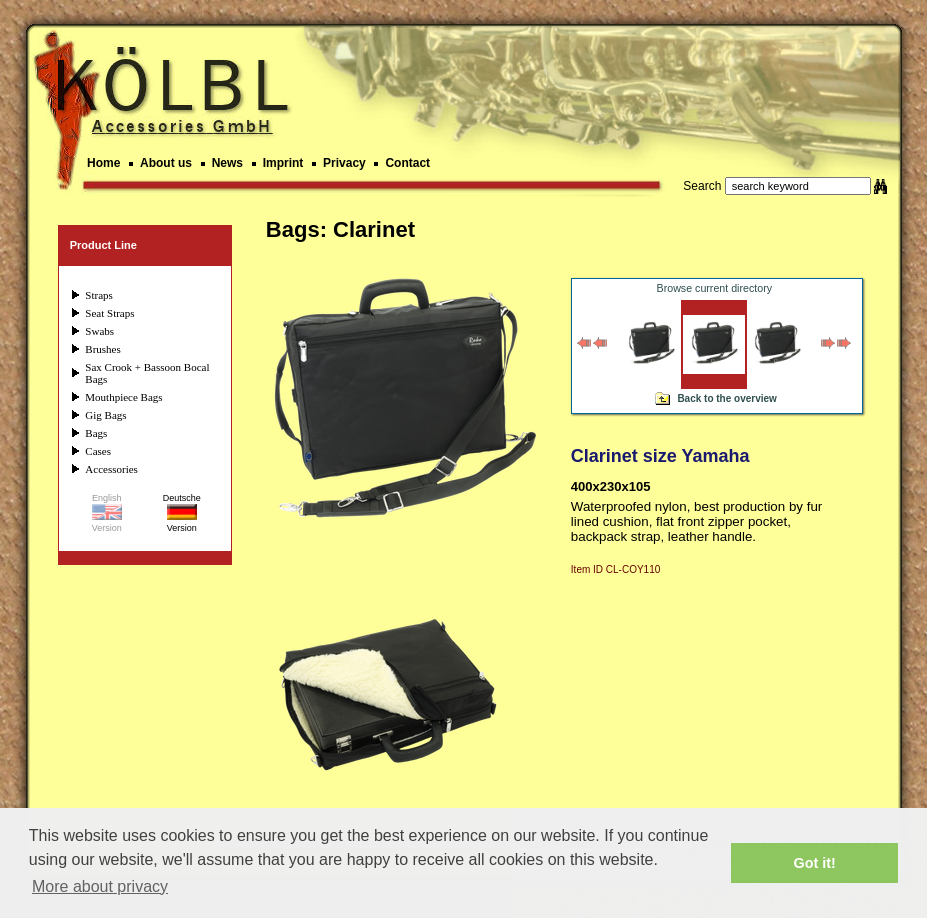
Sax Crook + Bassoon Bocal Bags (147, 373)
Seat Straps (109, 313)
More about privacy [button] (100, 886)
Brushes (102, 349)
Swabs (99, 331)
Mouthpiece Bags (123, 397)
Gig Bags (105, 415)
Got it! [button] (815, 863)
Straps (99, 295)
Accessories (111, 469)
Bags (96, 433)
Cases (98, 451)
